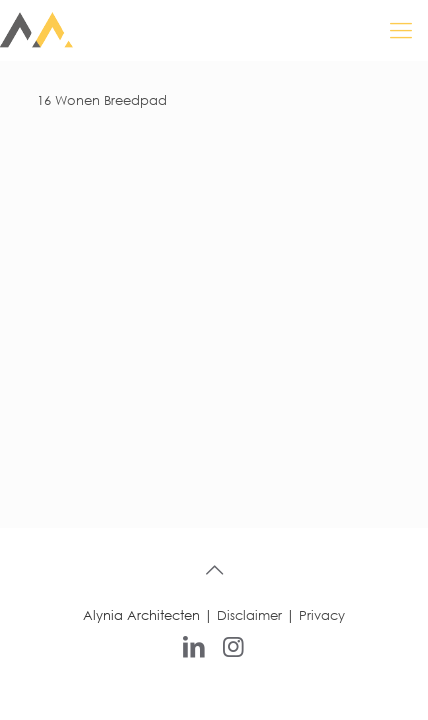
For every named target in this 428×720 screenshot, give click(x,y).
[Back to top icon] (214, 570)
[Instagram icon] (234, 645)
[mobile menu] (401, 30)
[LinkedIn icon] (194, 645)
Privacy (322, 615)
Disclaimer (249, 615)
